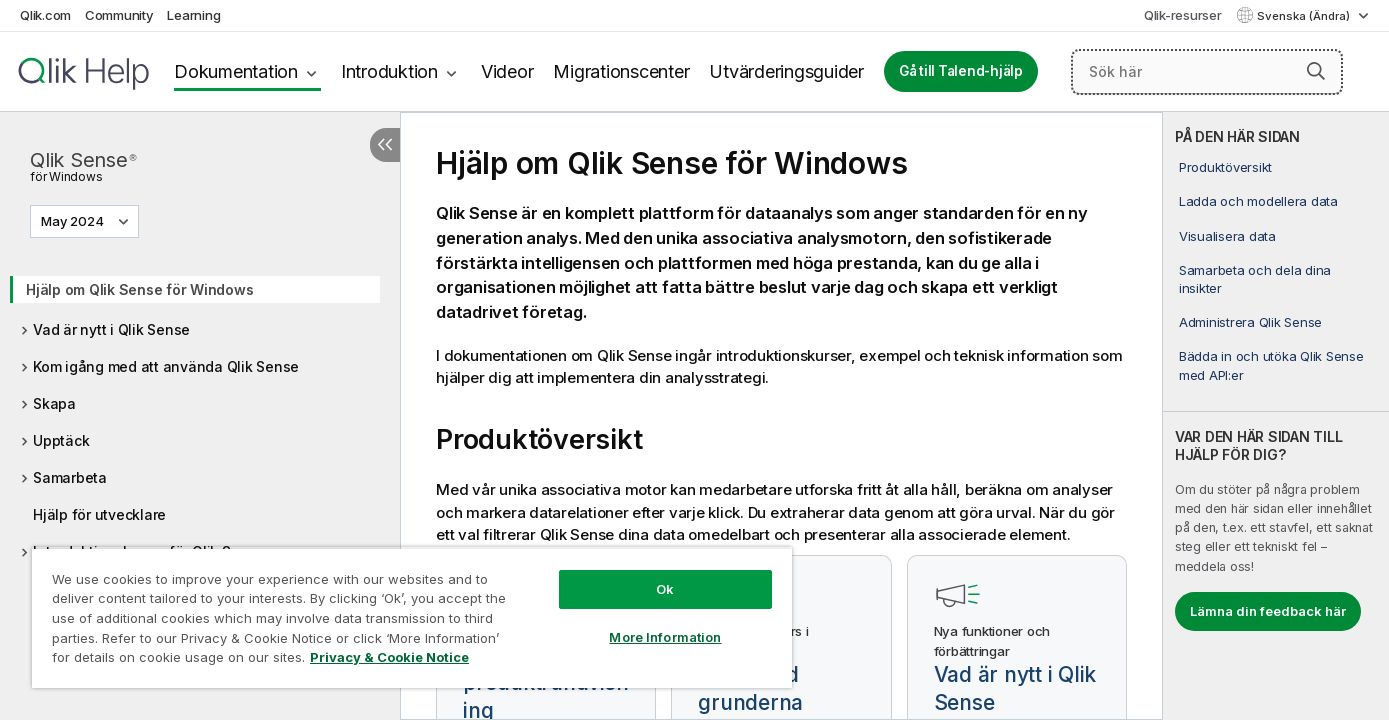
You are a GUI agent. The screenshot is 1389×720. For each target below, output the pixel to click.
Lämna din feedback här (1268, 611)
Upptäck (61, 440)
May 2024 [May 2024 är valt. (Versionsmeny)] (74, 221)
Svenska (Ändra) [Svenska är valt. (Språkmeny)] (1305, 16)
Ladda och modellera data (1258, 201)
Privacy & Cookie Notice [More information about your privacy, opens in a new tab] (389, 657)
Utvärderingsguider (786, 71)
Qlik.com (45, 15)
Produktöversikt (1225, 167)
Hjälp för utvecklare (99, 514)
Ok (665, 589)
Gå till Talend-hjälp (961, 71)
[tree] (200, 432)
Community (119, 15)
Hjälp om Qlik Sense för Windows (139, 289)
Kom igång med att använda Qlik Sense (166, 366)
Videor (507, 71)
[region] (412, 617)
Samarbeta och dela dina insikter (1255, 279)
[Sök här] (1207, 72)
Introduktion (389, 71)
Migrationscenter (621, 71)
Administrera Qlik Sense (1250, 322)
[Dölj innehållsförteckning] (385, 145)
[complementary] (1276, 416)
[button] (1316, 71)
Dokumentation (236, 71)
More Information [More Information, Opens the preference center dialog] (665, 637)
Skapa (54, 403)
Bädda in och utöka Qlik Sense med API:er (1271, 365)
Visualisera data (1227, 236)
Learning (193, 15)
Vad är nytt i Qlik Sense (111, 329)
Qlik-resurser (1183, 15)
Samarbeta (70, 477)
